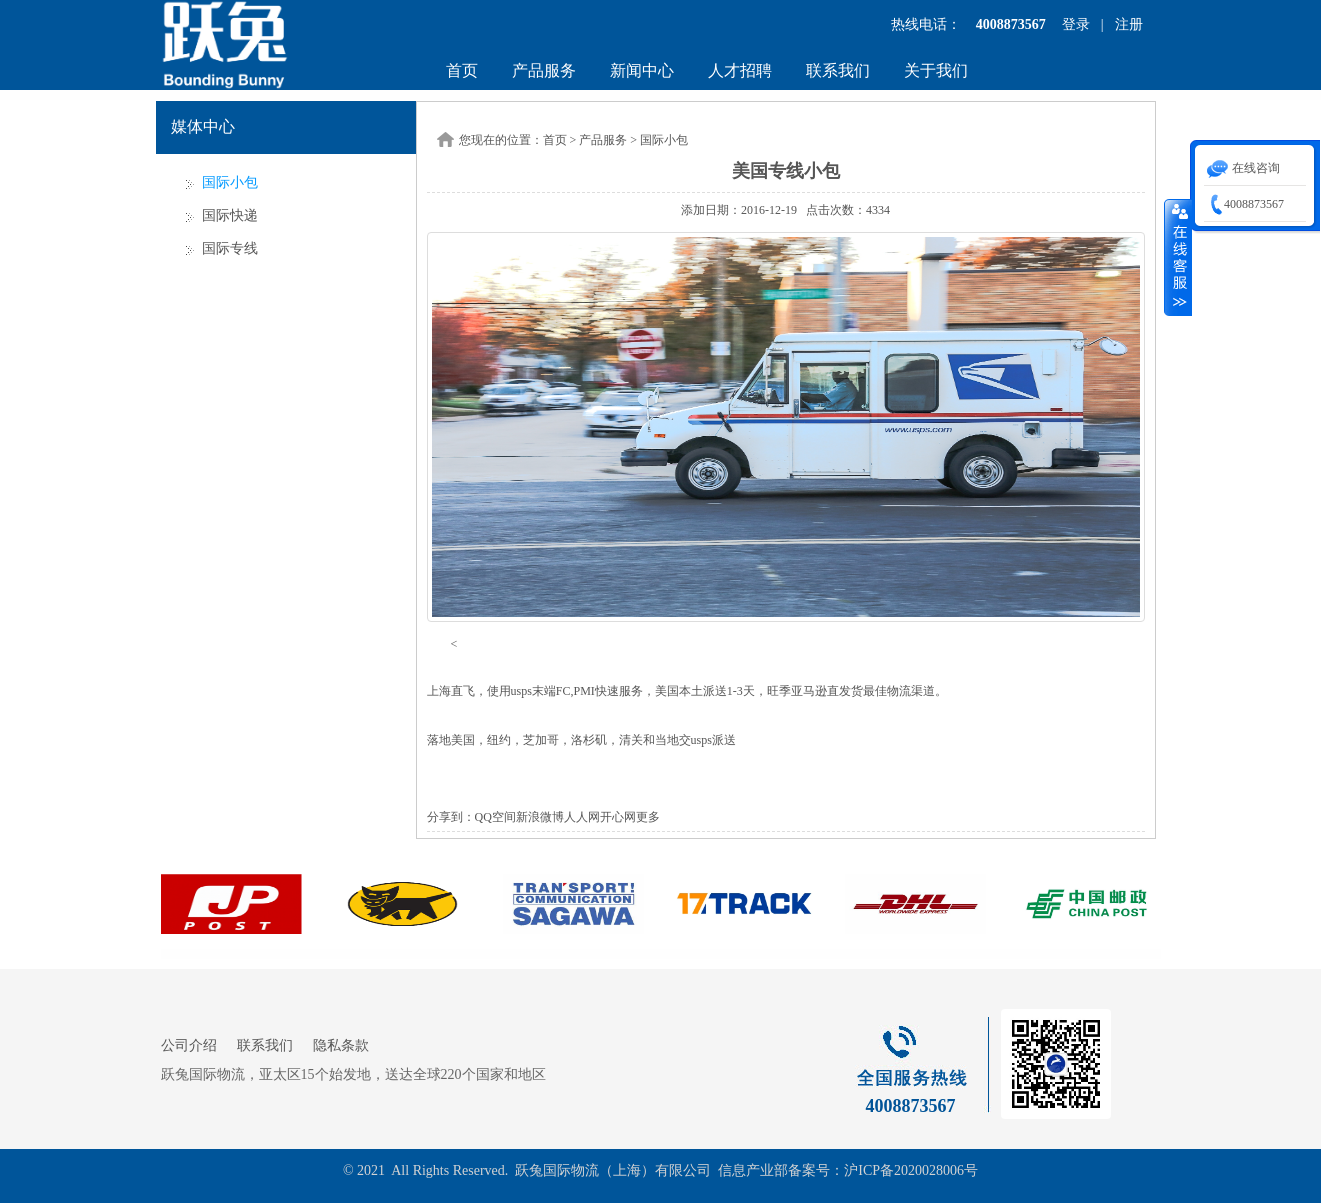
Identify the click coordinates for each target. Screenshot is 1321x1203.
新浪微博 (540, 817)
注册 (1129, 24)
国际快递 (230, 215)
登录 (1076, 24)
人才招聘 (740, 70)
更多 (648, 817)
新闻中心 (642, 70)
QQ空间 (495, 817)
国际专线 (230, 248)
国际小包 (230, 182)
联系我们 (838, 70)
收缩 (1178, 257)
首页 (462, 70)
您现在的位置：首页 (513, 140)
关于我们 (936, 70)
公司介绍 (189, 1045)
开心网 (618, 817)
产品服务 (544, 70)
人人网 (582, 817)
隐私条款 (341, 1045)
